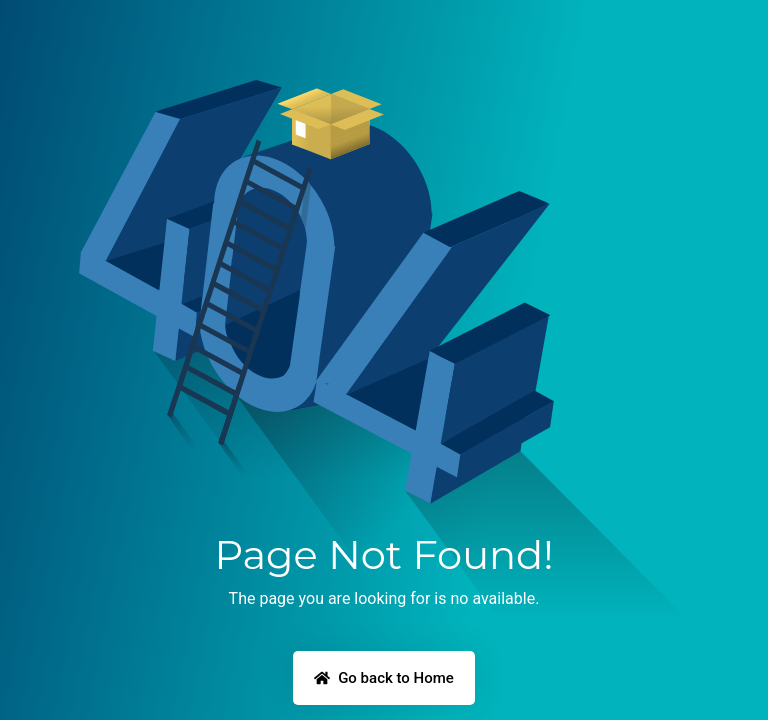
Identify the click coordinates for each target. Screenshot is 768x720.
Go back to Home (384, 678)
